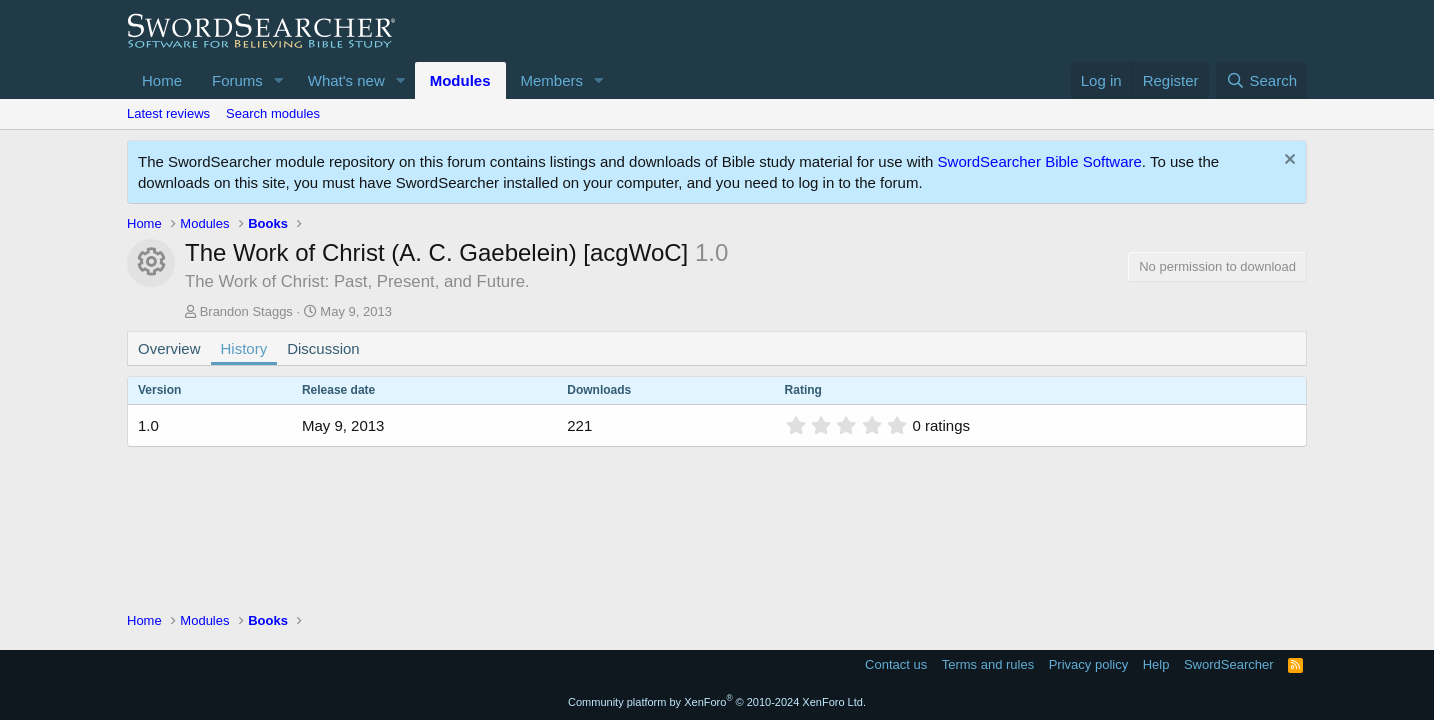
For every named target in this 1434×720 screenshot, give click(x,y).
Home (162, 80)
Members (552, 80)
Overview (169, 348)
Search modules (273, 113)
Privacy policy (1088, 664)
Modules (460, 80)
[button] (279, 80)
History (244, 348)
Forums (237, 80)
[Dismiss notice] (1287, 161)
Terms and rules (988, 664)
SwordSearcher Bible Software (1040, 161)
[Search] (1261, 80)
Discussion (323, 348)
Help (1156, 664)
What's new (346, 80)
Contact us (896, 664)
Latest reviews (168, 113)
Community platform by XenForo (717, 702)
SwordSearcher (1229, 664)
